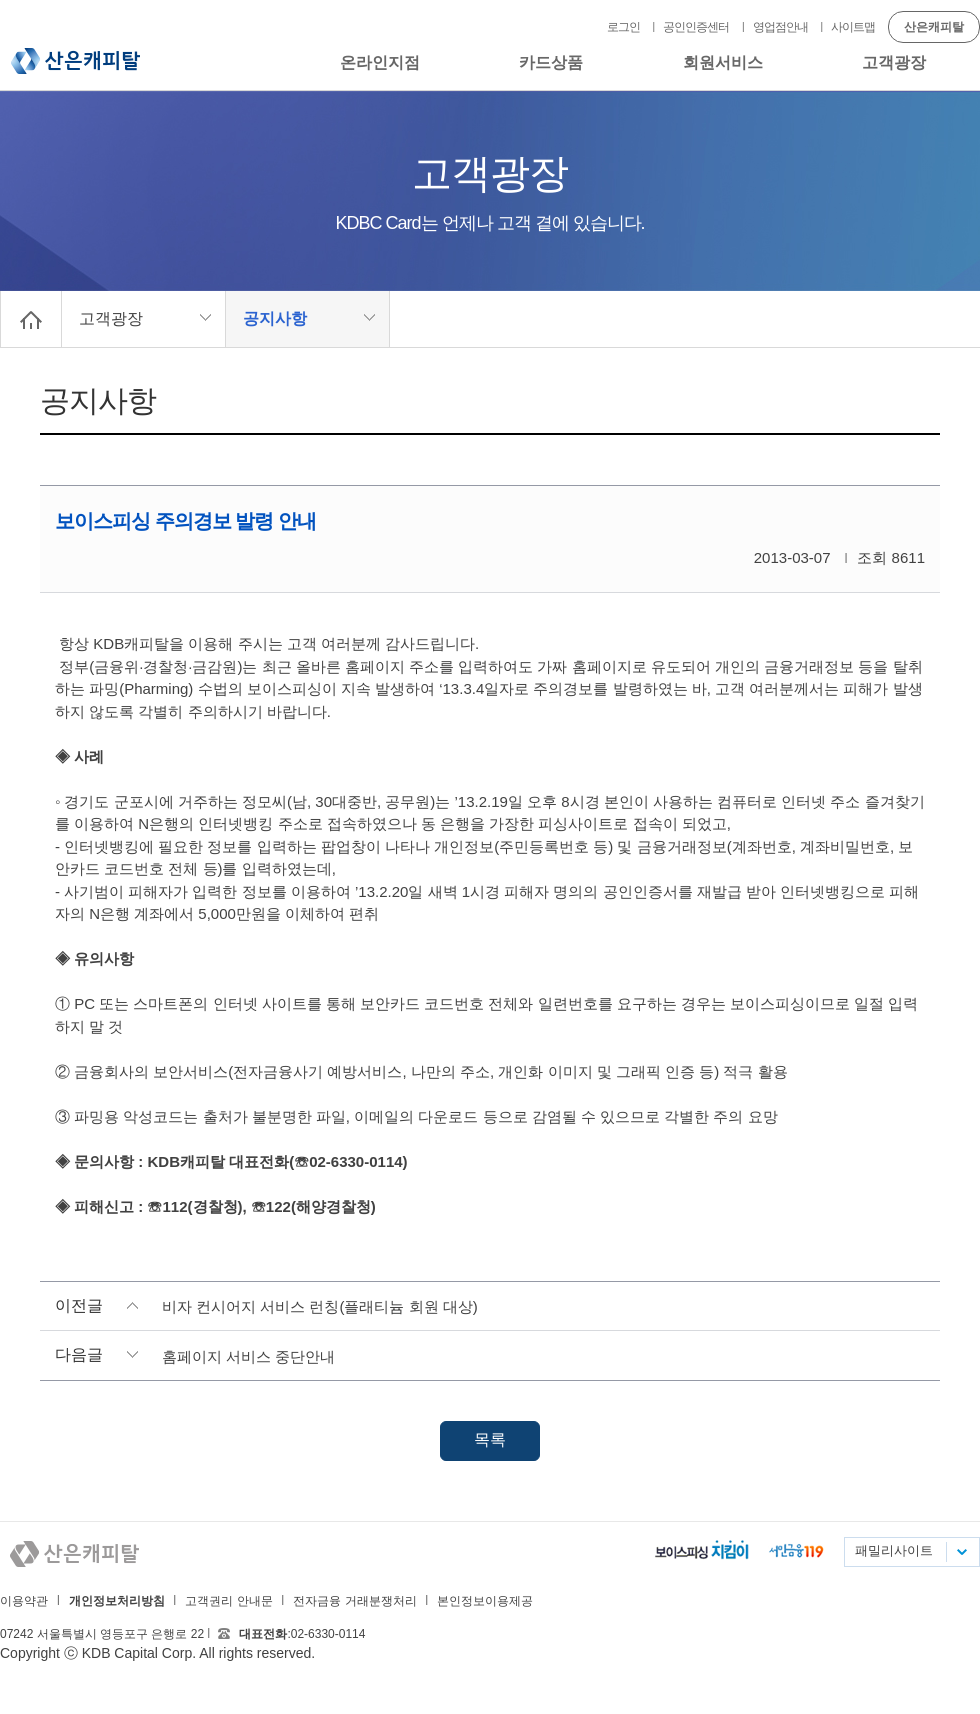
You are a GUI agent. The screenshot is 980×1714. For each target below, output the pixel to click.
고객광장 (894, 62)
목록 (490, 1439)
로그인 (623, 27)
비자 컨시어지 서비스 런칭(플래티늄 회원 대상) (320, 1306)
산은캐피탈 (75, 61)
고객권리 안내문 (228, 1601)
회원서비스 (723, 62)
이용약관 (24, 1601)
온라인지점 (380, 62)
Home (31, 319)
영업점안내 (780, 27)
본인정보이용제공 (485, 1601)
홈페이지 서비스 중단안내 (248, 1356)
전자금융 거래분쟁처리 (354, 1601)
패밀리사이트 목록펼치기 (961, 1552)
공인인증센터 (696, 27)
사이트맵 (853, 27)
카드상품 (551, 62)
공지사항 (275, 318)
